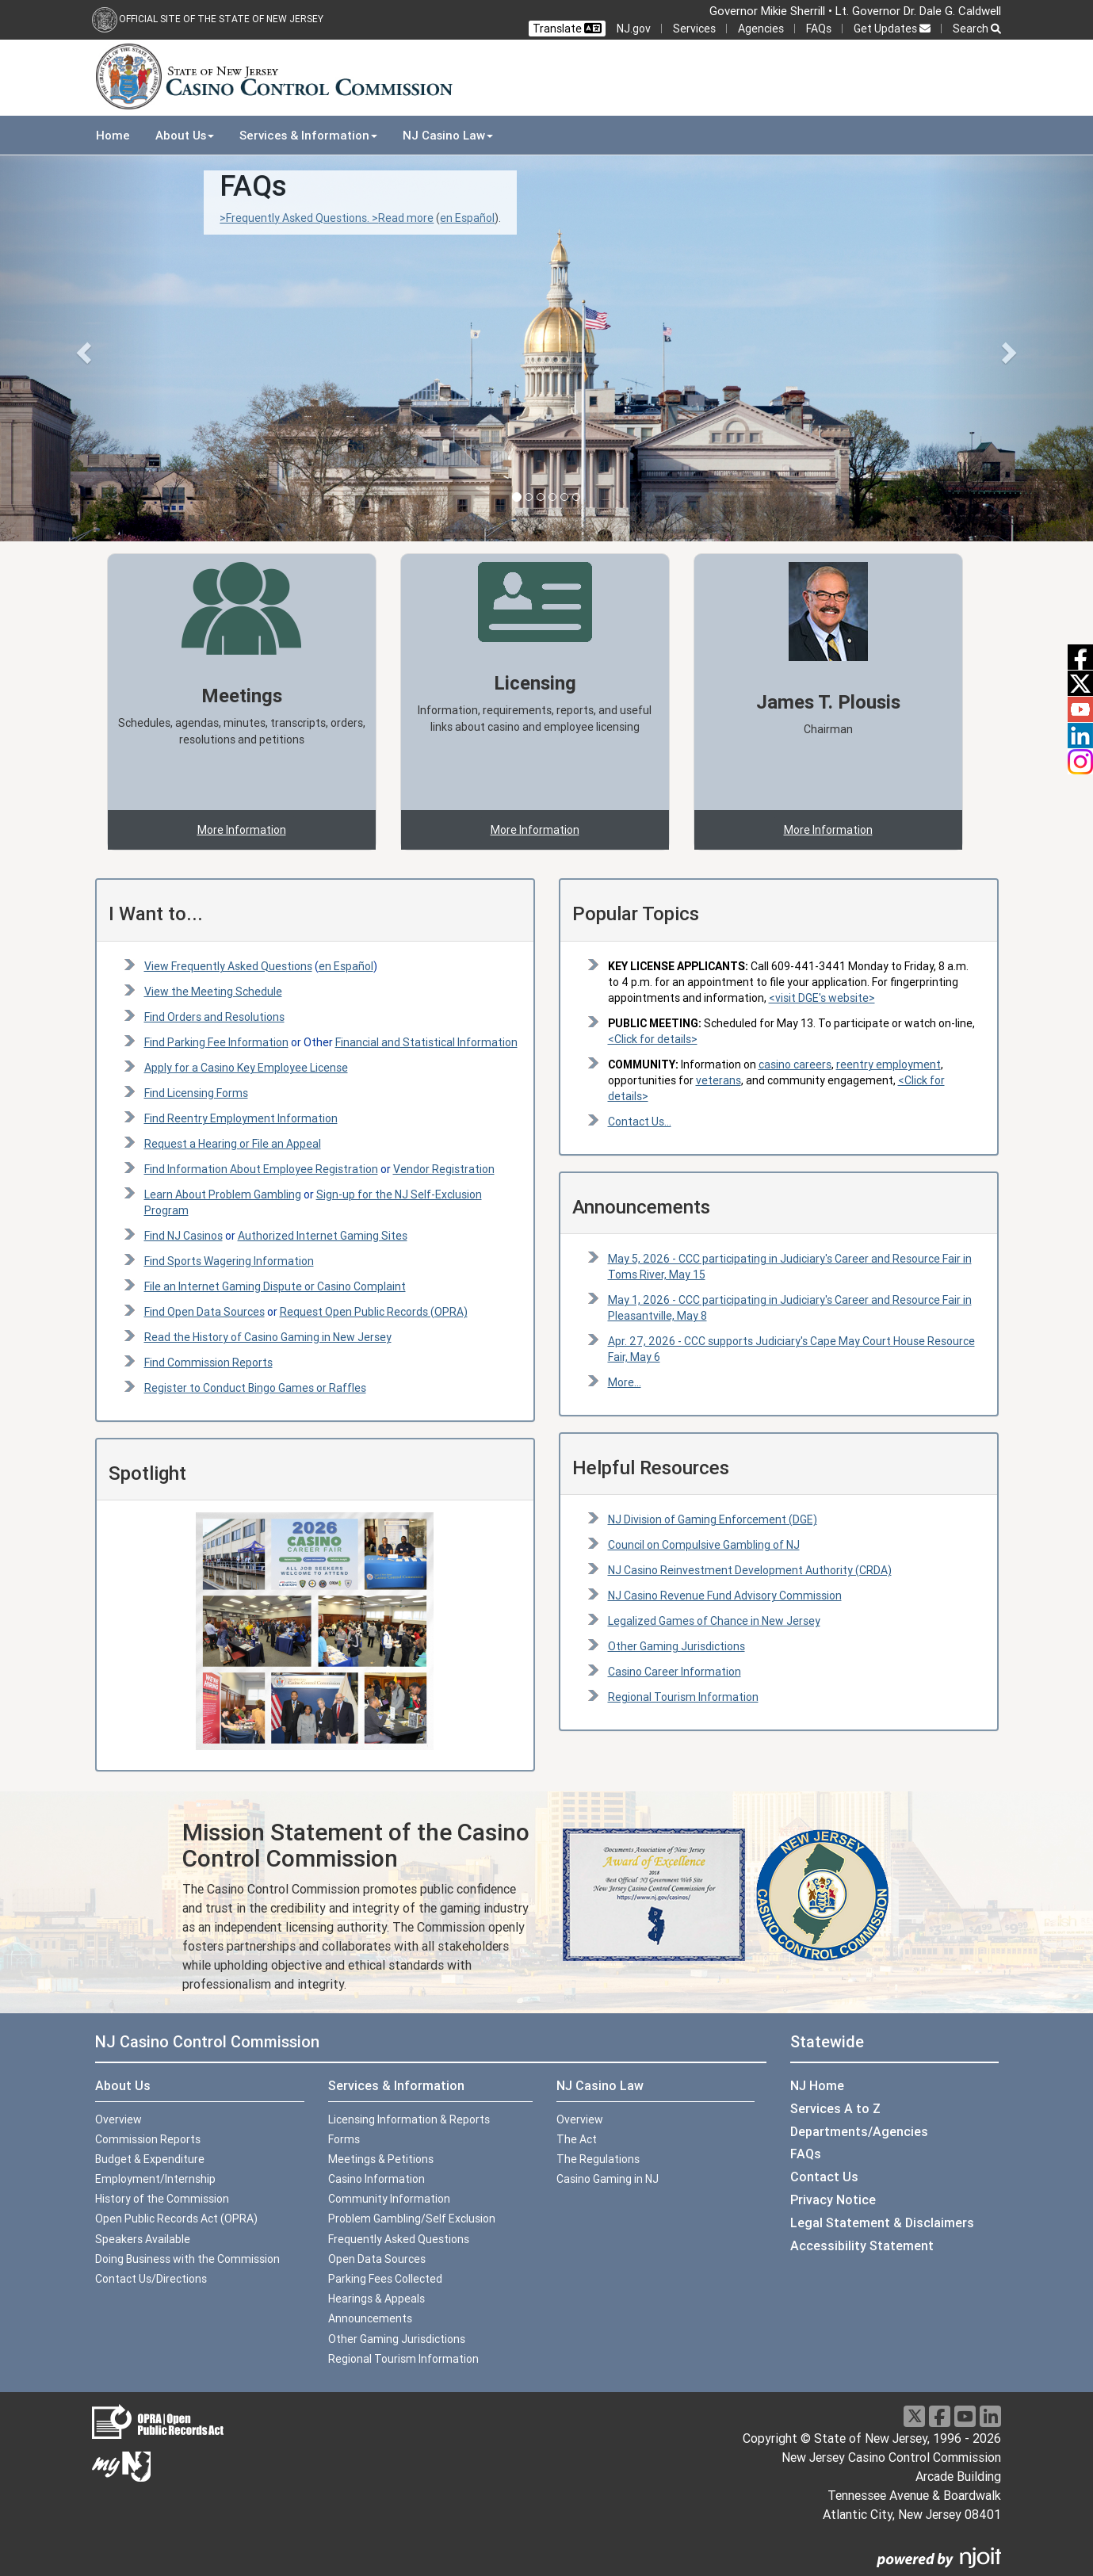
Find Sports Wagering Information (229, 1261)
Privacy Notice (833, 2199)
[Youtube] (965, 2416)
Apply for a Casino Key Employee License (246, 1068)
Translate (567, 28)
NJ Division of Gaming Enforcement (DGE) (712, 1519)
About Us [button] (184, 135)
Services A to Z (835, 2108)
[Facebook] (939, 2416)
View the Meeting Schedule (213, 991)
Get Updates (892, 28)
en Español (467, 218)
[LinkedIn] (990, 2416)
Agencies (761, 28)
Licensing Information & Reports (409, 2119)
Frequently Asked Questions (398, 2239)
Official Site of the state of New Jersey (221, 19)
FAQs (818, 28)
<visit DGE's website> (822, 998)
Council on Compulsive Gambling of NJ (704, 1545)
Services (694, 28)
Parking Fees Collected (385, 2279)
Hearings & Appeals (376, 2298)
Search (977, 28)
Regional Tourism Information (683, 1697)
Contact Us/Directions (151, 2279)
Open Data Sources (377, 2259)
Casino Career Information (674, 1671)
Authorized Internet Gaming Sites (322, 1236)
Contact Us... (639, 1121)
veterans (718, 1080)
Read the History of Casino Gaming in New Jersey (268, 1337)
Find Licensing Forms (196, 1093)
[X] (914, 2416)
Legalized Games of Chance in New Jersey (714, 1621)
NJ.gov (634, 28)
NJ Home (817, 2085)
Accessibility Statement (862, 2245)
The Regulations (598, 2159)
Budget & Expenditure (149, 2159)
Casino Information (376, 2179)
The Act (576, 2139)
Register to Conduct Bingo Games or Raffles (255, 1388)
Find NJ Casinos (183, 1236)
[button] (82, 348)
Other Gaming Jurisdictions (676, 1646)
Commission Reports (148, 2139)
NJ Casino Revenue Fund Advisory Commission (725, 1595)
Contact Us (824, 2176)
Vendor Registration (444, 1169)
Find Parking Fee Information (216, 1042)
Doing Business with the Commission (187, 2259)
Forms (344, 2139)
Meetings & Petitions (381, 2159)
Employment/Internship (155, 2179)
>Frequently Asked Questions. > (299, 218)
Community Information (389, 2199)
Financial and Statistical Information (426, 1042)
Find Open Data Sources (204, 1312)
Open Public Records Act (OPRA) (176, 2218)
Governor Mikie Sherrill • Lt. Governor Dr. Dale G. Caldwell (855, 10)
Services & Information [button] (308, 135)
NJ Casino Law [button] (448, 135)
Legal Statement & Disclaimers (882, 2222)
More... (624, 1382)
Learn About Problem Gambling (222, 1194)
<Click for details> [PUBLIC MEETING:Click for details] (652, 1039)
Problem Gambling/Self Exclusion (411, 2218)
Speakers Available (142, 2239)
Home (113, 135)
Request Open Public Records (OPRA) (374, 1312)
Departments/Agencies (859, 2131)
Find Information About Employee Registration (261, 1169)
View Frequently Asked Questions (228, 966)
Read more (406, 218)
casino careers (795, 1064)
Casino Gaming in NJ (607, 2179)
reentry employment (888, 1064)
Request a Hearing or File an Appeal (232, 1144)
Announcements (370, 2318)
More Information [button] (241, 830)
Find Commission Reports (208, 1362)
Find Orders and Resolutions (214, 1017)
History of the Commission (162, 2199)
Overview (118, 2119)
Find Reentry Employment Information (241, 1118)
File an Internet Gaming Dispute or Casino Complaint (275, 1286)
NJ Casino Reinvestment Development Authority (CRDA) (750, 1570)
